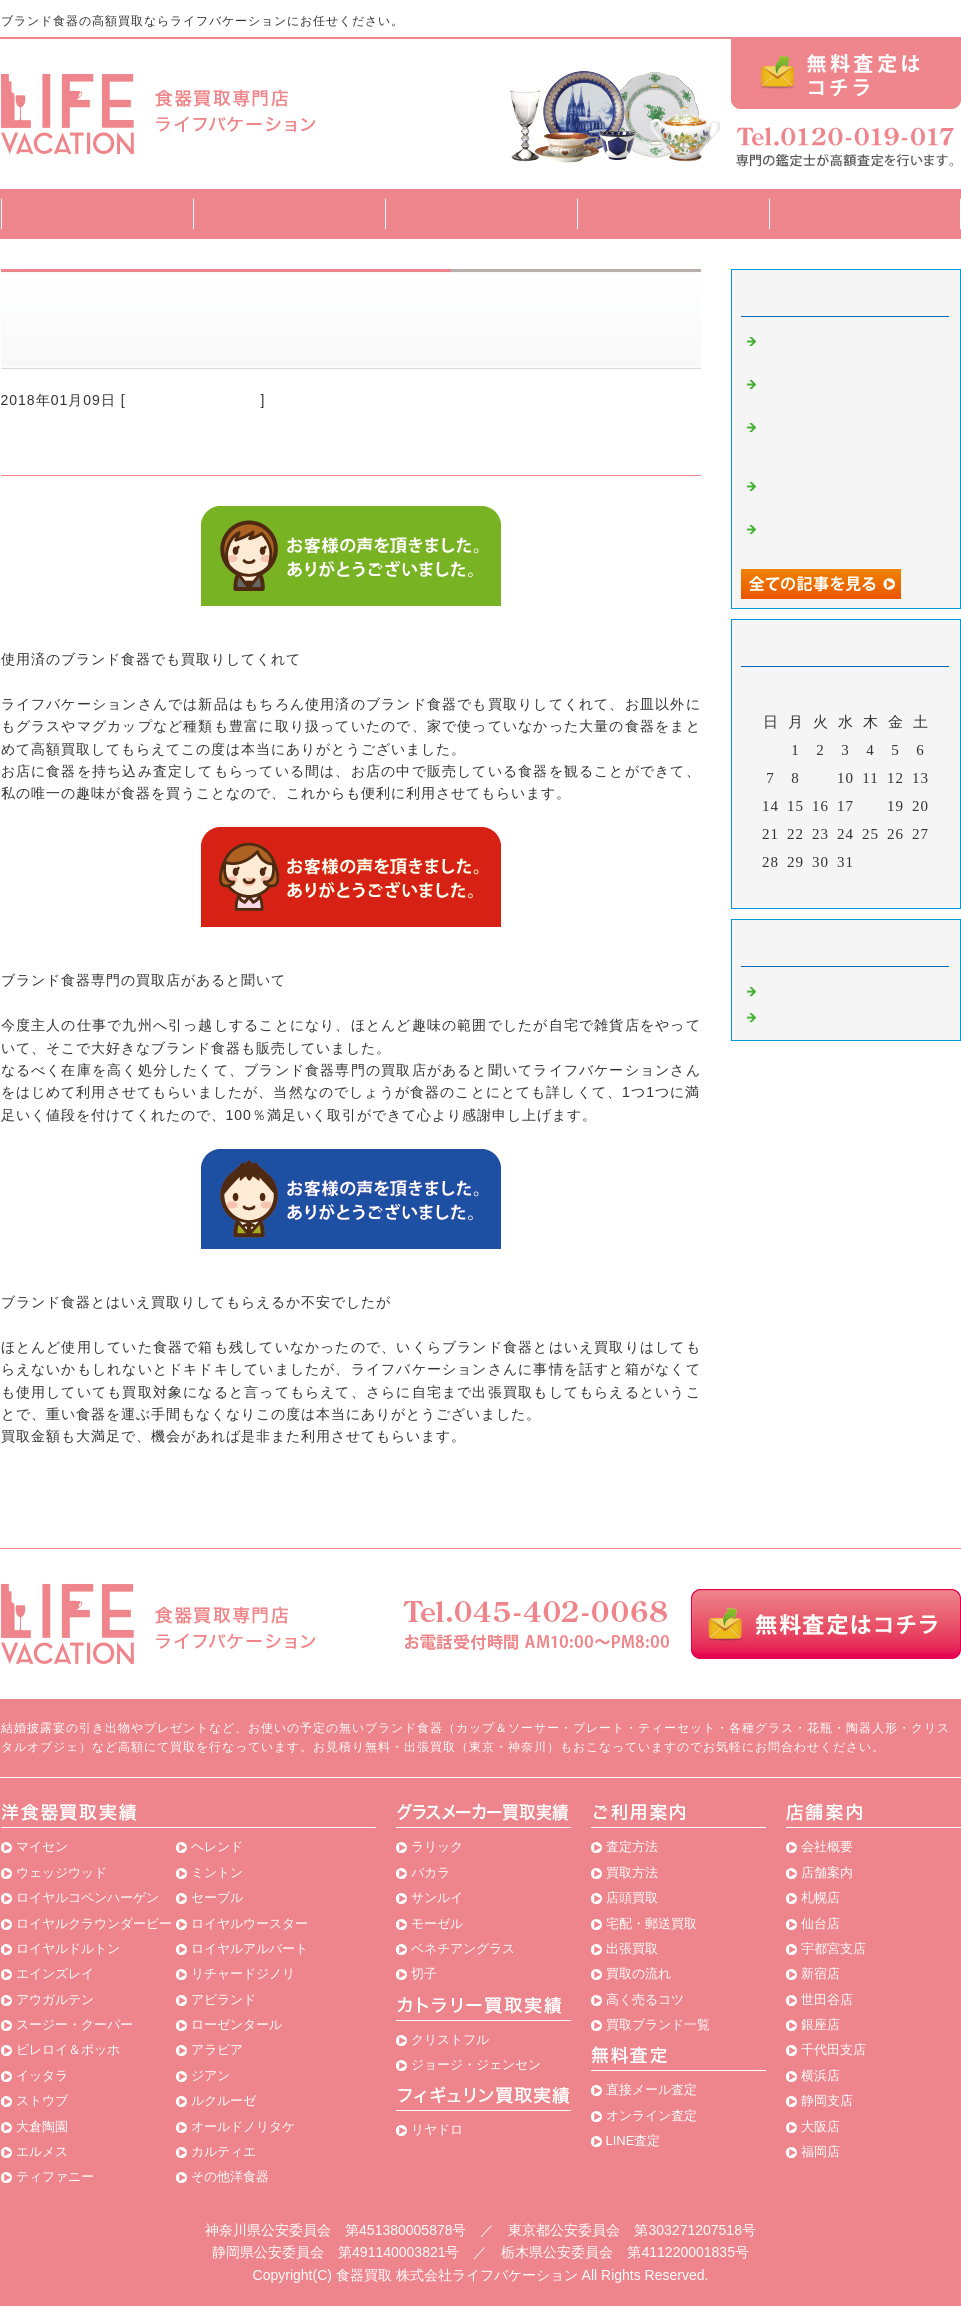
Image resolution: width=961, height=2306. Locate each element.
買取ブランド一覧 (673, 213)
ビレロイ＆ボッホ (68, 2049)
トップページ (97, 213)
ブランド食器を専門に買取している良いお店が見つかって (851, 442)
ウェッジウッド (61, 1872)
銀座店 (820, 2024)
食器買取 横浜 (813, 1015)
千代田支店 (833, 2049)
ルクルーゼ (223, 2100)
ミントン (217, 1872)
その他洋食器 (230, 2176)
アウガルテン (55, 1999)
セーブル (217, 1897)
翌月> (886, 888)
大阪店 (820, 2126)
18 (870, 806)
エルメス (42, 2151)
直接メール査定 (651, 2089)
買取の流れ (638, 1973)
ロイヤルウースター (249, 1923)
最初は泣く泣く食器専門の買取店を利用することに (851, 492)
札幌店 (820, 1897)
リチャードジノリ (243, 1973)
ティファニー (55, 2176)
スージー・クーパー (74, 2024)
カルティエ (223, 2151)
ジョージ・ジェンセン (476, 2064)
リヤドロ (437, 2129)
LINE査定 (633, 2140)
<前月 (803, 888)
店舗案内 (865, 213)
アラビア (217, 2049)
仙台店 (820, 1923)
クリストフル (450, 2039)
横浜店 (820, 2075)
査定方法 (289, 213)
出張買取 (632, 1948)
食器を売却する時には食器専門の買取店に (851, 535)
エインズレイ (55, 1973)
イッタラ (42, 2075)
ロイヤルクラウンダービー (94, 1923)
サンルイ (437, 1897)
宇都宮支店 (833, 1948)
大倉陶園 (42, 2126)
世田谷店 (827, 1999)
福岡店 (820, 2151)
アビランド (223, 1999)
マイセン (42, 1846)
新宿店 (820, 1973)
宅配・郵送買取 (651, 1923)
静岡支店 (827, 2100)
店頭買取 (632, 1897)
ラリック (437, 1846)
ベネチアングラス (463, 1948)
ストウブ (42, 2100)
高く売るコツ (645, 1999)
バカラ (430, 1872)
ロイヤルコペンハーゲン (87, 1897)
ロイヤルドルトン (68, 1948)
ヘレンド (217, 1846)
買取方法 (481, 213)
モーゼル (437, 1923)
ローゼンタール (236, 2024)
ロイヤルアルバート (249, 1948)
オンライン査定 (651, 2115)
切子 (424, 1973)
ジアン (210, 2075)
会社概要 (827, 1846)
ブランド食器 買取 (193, 400)
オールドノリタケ (243, 2126)
